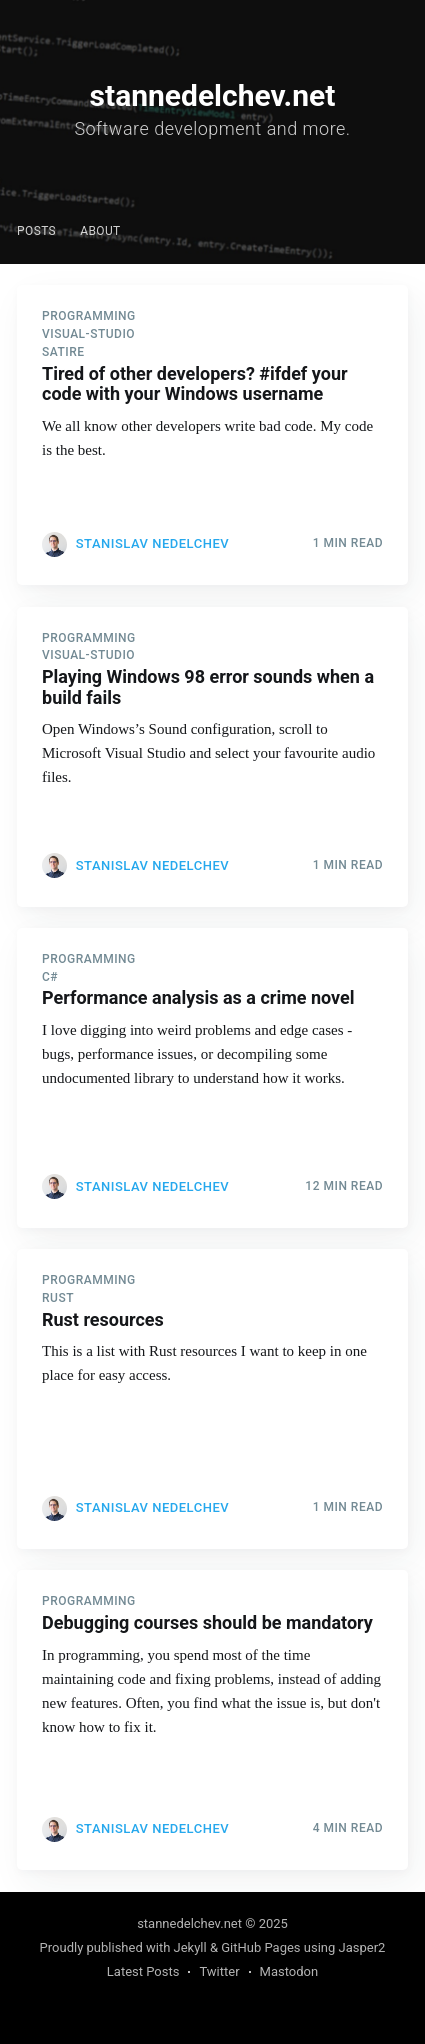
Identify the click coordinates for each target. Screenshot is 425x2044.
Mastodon (289, 1971)
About (100, 231)
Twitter (219, 1971)
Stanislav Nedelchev (152, 543)
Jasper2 (362, 1947)
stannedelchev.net (189, 1923)
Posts (36, 231)
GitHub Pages (260, 1947)
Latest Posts (143, 1971)
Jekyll (190, 1947)
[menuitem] (36, 231)
